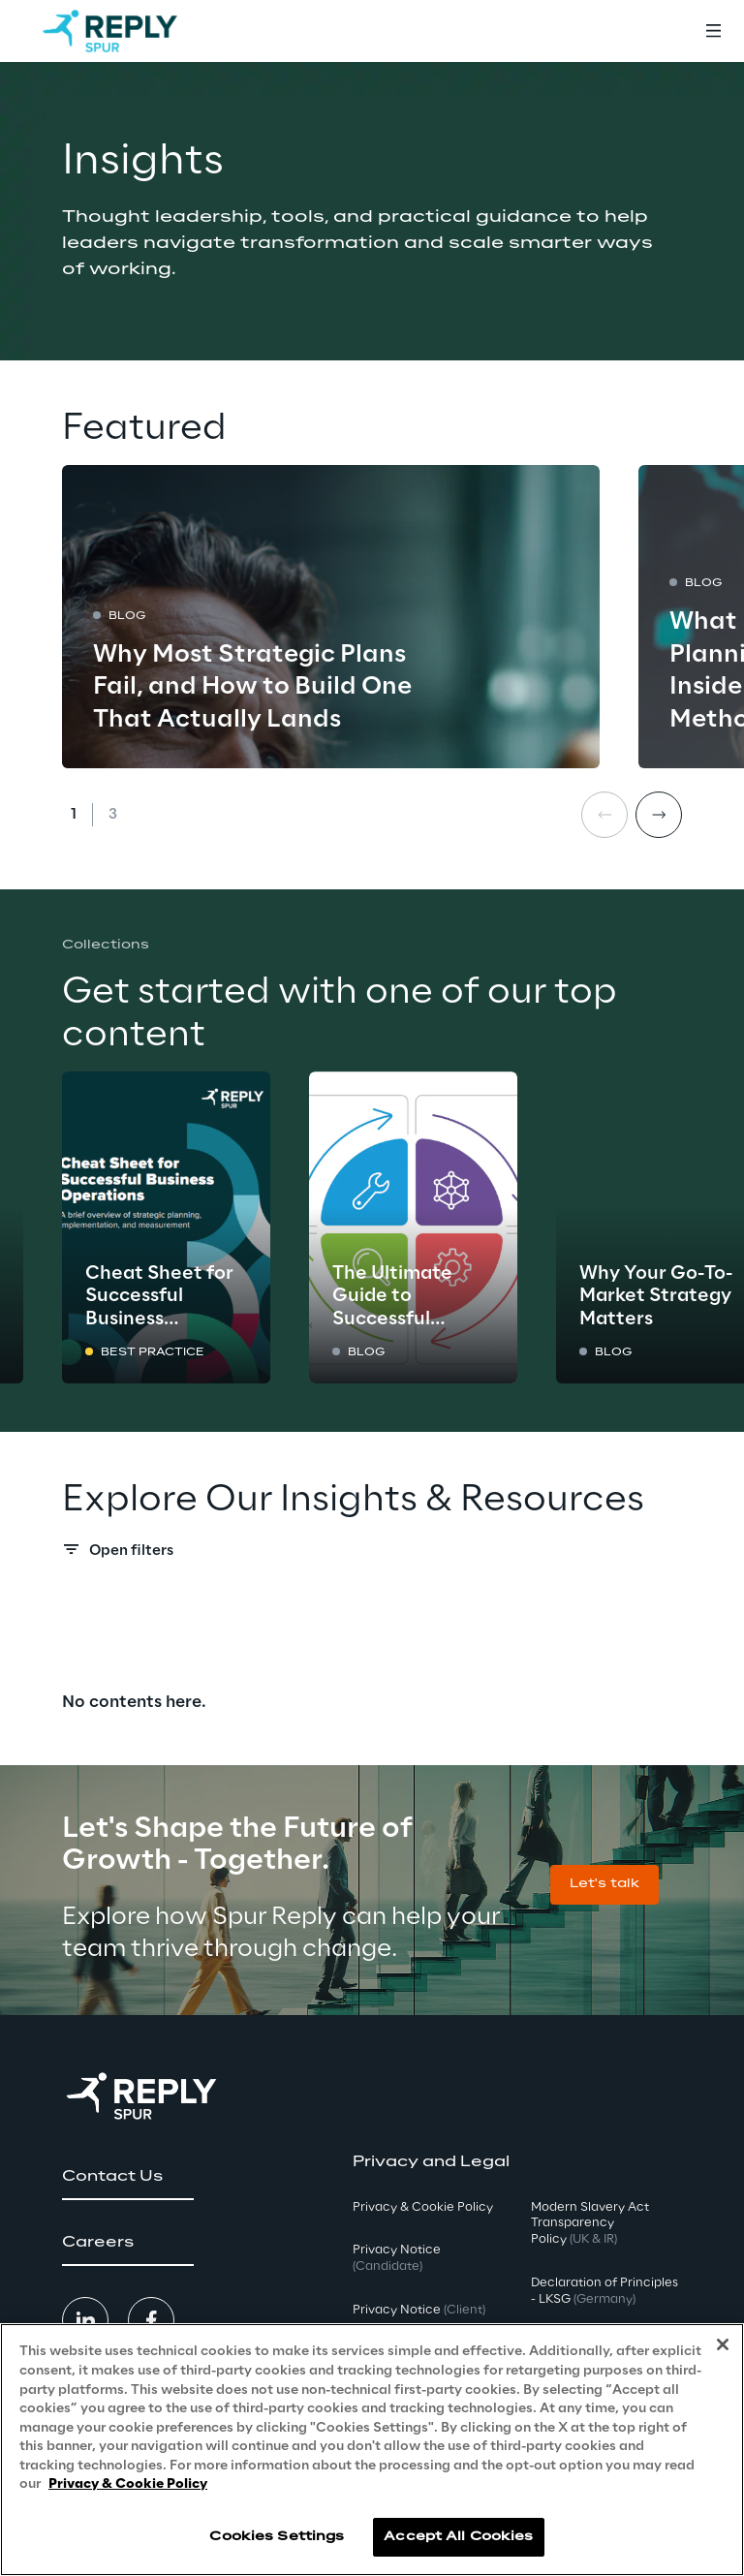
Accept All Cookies (458, 2536)
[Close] (722, 2344)
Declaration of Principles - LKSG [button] (604, 2291)
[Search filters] (372, 1554)
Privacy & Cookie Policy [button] (423, 2207)
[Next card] (659, 814)
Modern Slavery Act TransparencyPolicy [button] (590, 2224)
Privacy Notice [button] (397, 2258)
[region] (372, 2449)
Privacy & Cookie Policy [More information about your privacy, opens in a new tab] (127, 2484)
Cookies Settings (276, 2536)
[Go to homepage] (110, 31)
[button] (604, 1885)
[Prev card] (604, 814)
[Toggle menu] (713, 31)
